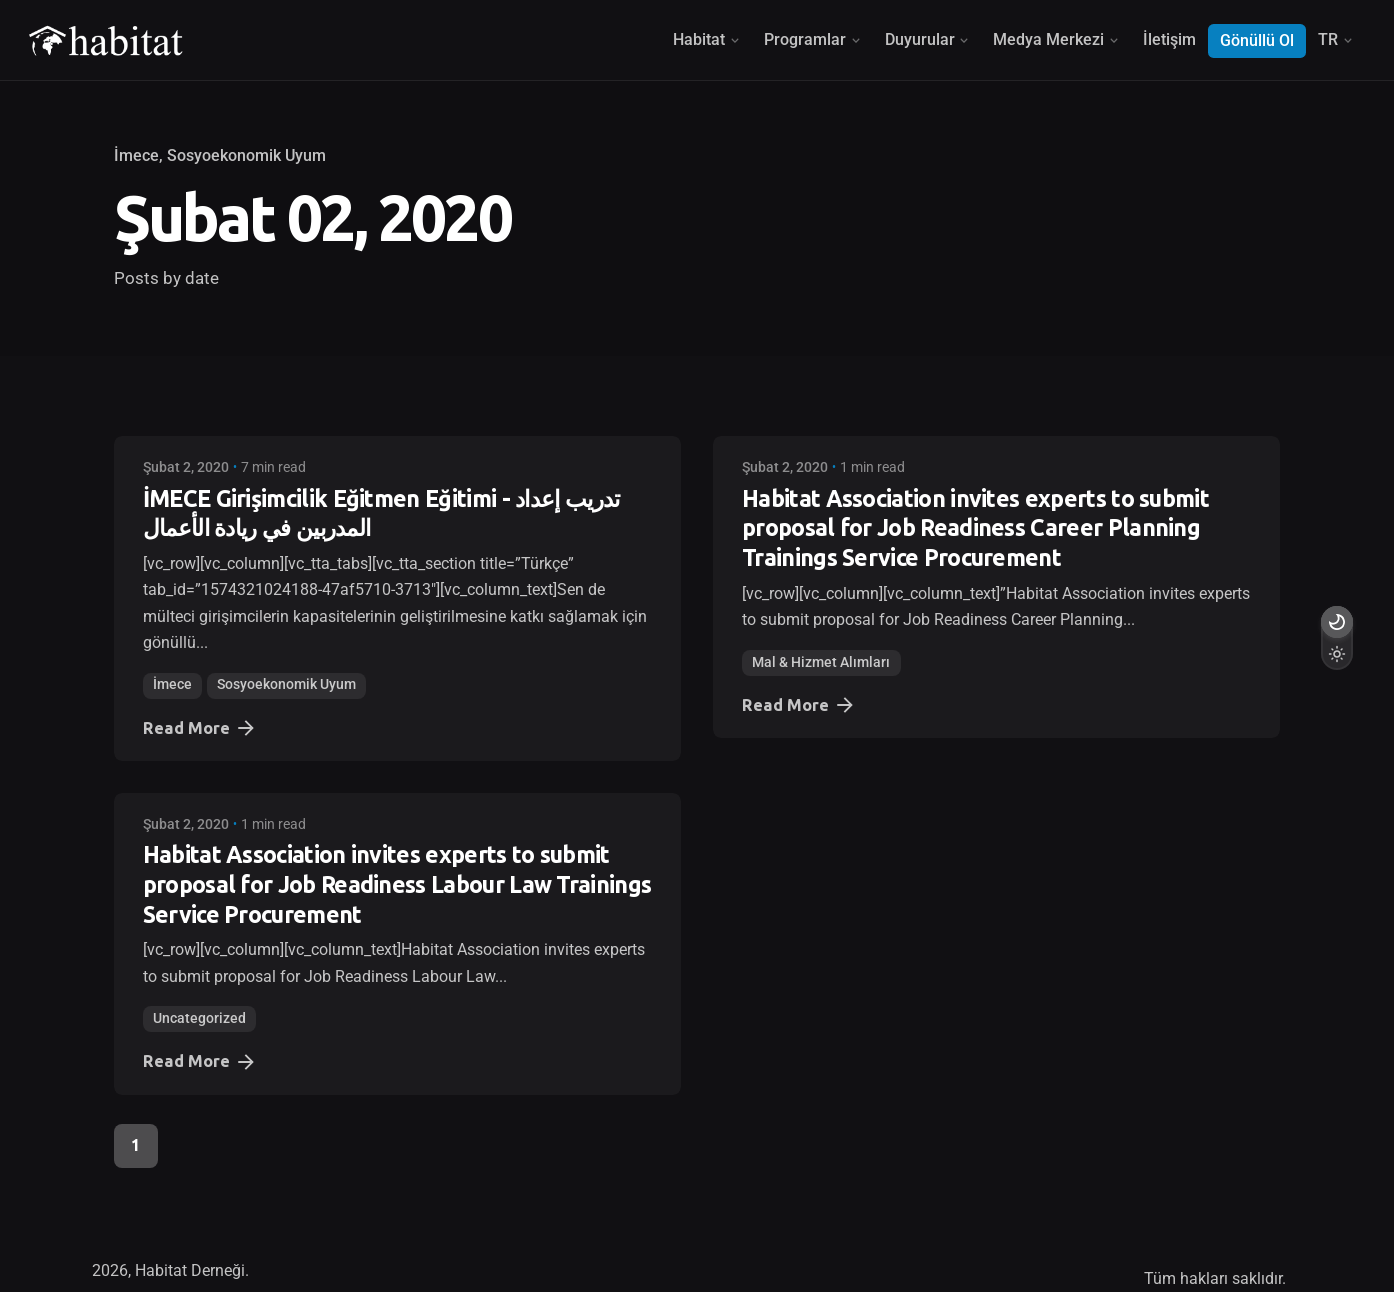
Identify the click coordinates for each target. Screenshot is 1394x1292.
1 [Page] (135, 1145)
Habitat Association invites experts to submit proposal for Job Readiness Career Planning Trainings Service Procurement (975, 528)
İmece (136, 156)
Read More (200, 728)
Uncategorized (199, 1018)
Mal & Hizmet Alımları (821, 662)
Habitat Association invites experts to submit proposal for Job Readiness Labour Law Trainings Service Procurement (397, 884)
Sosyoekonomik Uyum (246, 156)
